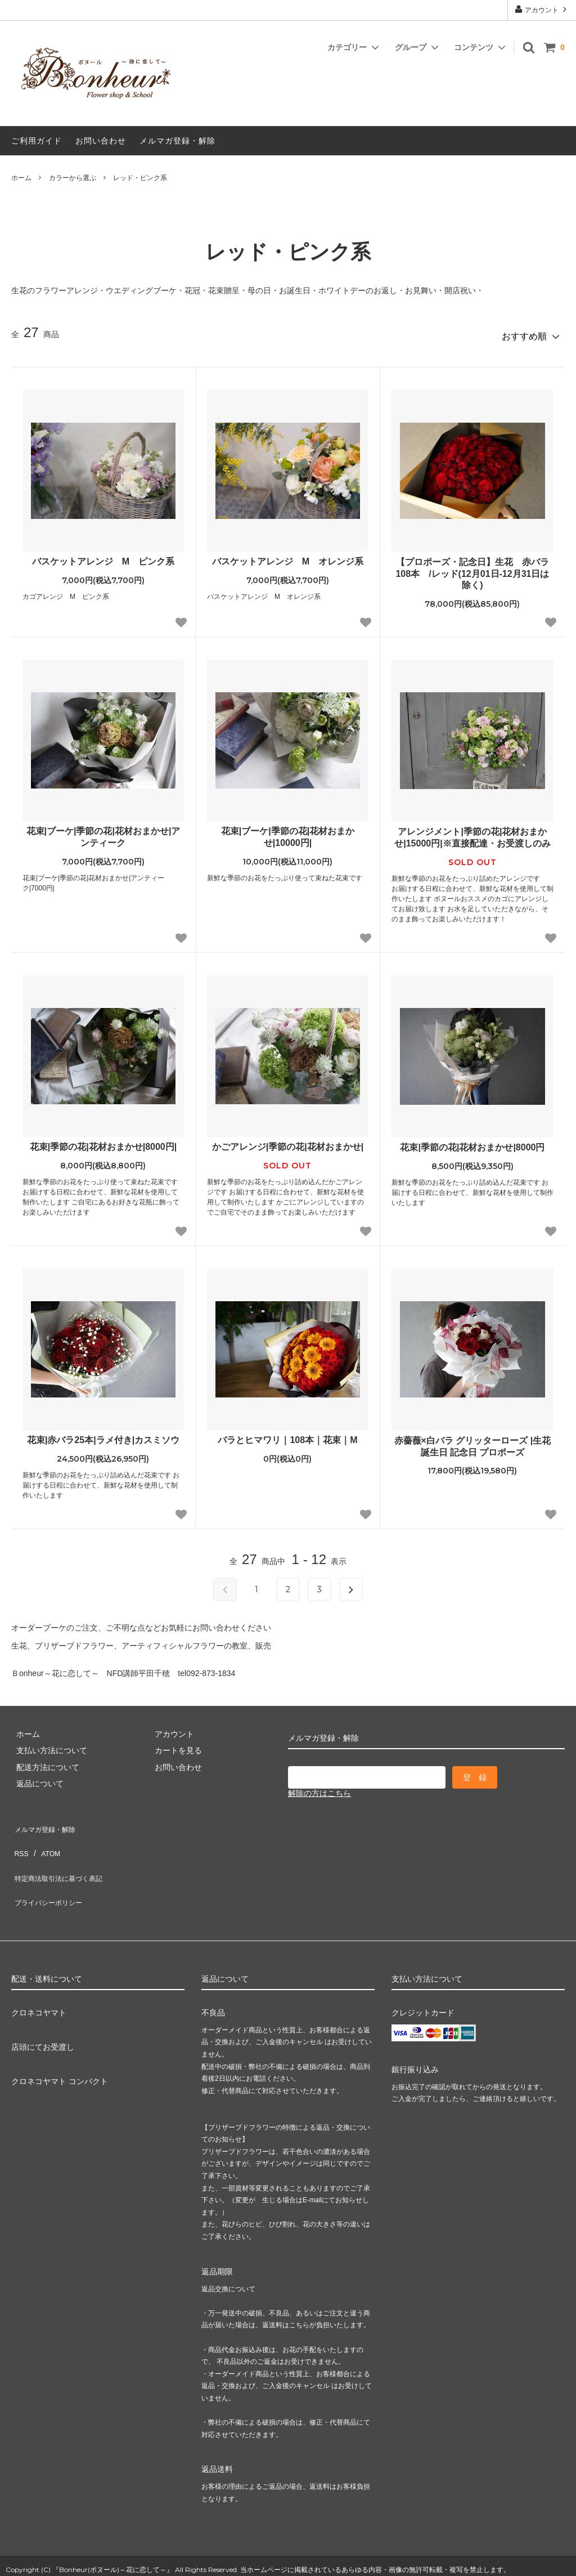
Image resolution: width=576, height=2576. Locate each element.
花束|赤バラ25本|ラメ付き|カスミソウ (103, 1435)
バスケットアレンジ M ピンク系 (103, 556)
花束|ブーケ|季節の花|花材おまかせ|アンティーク (103, 832)
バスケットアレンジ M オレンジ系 (287, 556)
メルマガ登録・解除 (177, 140)
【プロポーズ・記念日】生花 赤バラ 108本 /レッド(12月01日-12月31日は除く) (474, 568)
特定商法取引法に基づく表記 (62, 1853)
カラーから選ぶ (72, 178)
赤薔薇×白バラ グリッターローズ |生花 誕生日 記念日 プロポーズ (472, 1441)
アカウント (542, 9)
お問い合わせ (100, 140)
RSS (19, 1837)
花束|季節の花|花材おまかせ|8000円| (103, 1142)
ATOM (45, 1837)
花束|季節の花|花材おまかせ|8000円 (472, 1143)
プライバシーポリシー (50, 1870)
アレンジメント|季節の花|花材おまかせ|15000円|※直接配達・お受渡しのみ (472, 833)
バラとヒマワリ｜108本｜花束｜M (287, 1435)
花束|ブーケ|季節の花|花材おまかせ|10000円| (287, 832)
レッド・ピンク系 (140, 178)
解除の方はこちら (319, 1788)
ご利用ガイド (36, 140)
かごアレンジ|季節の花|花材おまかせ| (287, 1142)
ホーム (21, 178)
